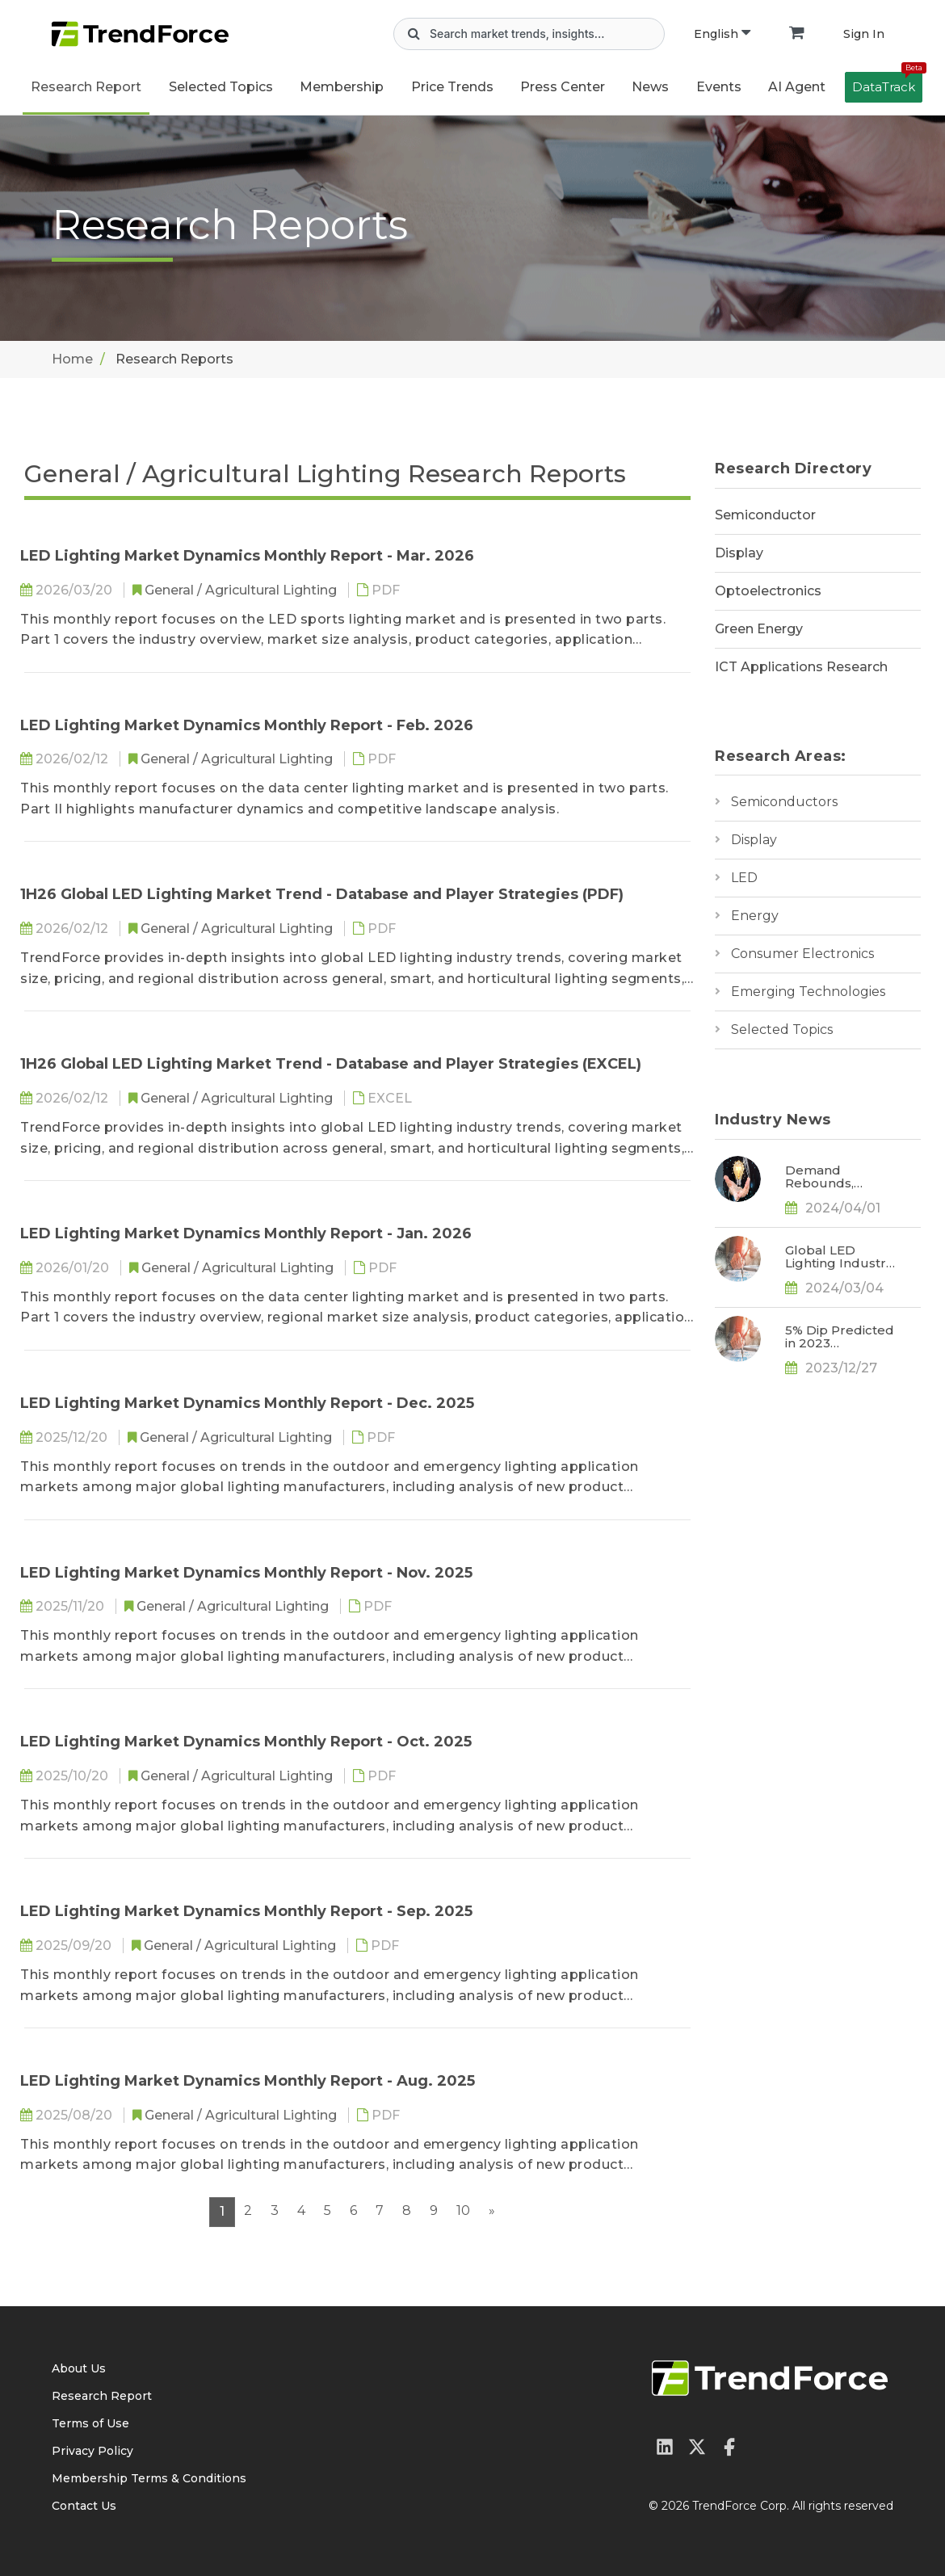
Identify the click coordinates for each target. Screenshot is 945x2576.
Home (72, 359)
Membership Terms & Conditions (149, 2478)
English (722, 34)
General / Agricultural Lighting (242, 590)
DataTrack (887, 83)
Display (739, 553)
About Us (79, 2368)
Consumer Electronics (802, 953)
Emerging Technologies (808, 991)
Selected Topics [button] (221, 87)
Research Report (86, 87)
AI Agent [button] (796, 87)
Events (718, 87)
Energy (755, 915)
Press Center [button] (562, 87)
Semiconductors (784, 801)
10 (463, 2210)
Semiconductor (765, 515)
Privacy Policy (92, 2451)
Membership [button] (342, 87)
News (650, 87)
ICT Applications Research (801, 666)
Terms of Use (90, 2423)
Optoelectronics (768, 591)
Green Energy (759, 629)
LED (744, 877)
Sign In (863, 34)
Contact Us (84, 2505)
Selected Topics (782, 1029)
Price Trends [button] (452, 87)
